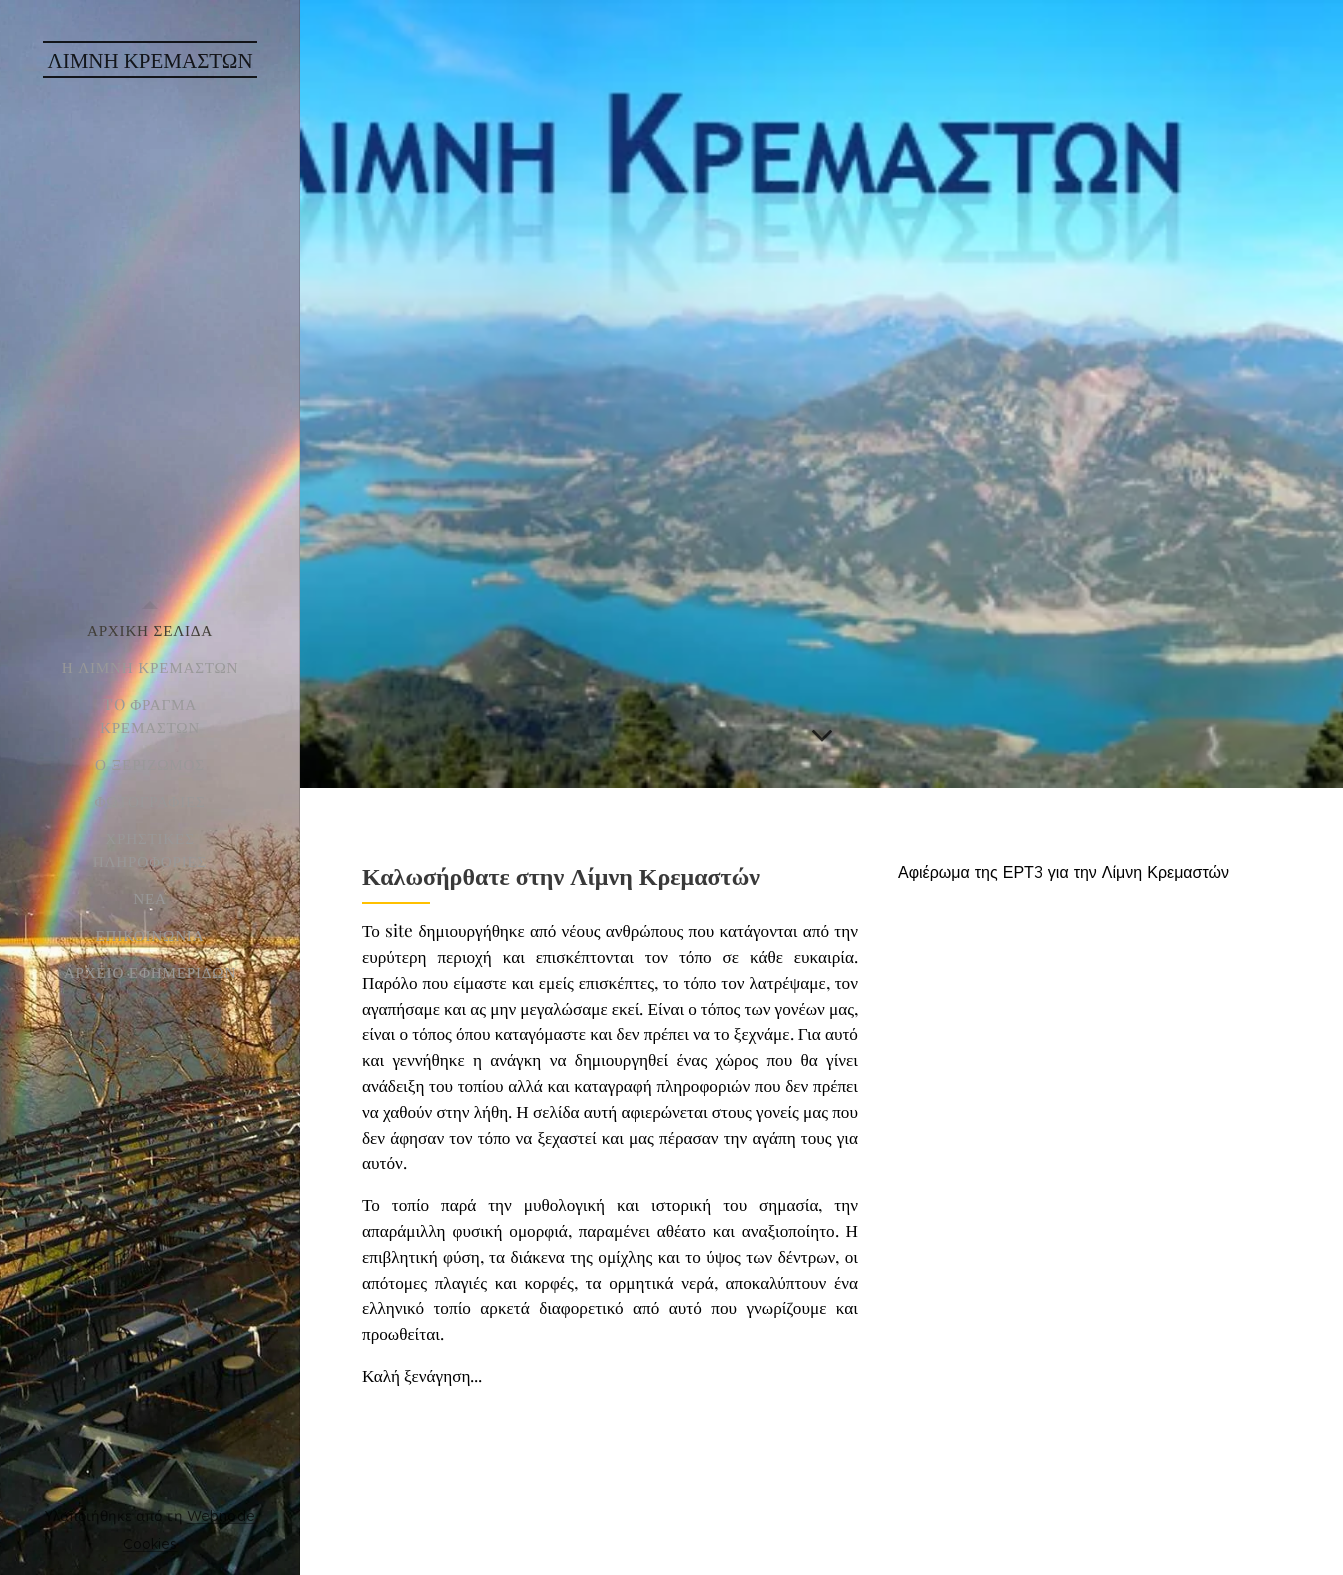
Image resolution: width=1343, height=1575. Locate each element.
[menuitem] (150, 630)
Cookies (150, 1544)
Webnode (221, 1516)
